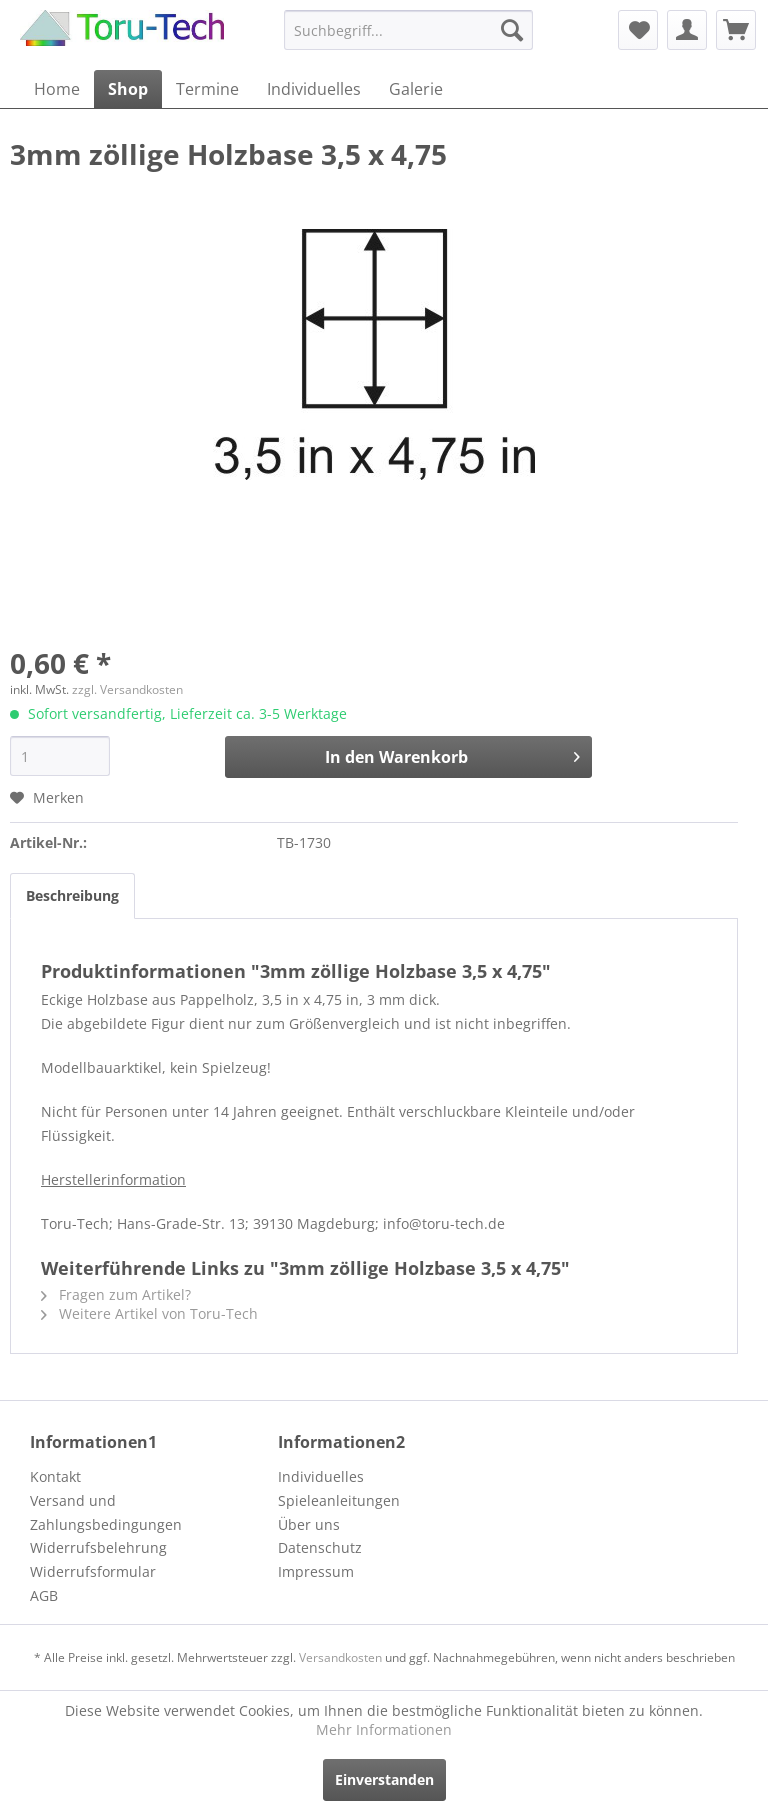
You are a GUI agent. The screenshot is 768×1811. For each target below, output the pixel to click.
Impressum (316, 1571)
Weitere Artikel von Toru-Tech (149, 1313)
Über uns (309, 1524)
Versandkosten (340, 1657)
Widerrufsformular (93, 1571)
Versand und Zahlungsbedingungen (106, 1512)
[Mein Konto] (687, 30)
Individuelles (321, 1476)
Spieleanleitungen (339, 1500)
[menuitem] (409, 30)
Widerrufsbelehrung (98, 1547)
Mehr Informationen (384, 1729)
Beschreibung (72, 895)
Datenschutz (320, 1547)
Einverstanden (384, 1779)
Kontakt (55, 1476)
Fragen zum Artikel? (116, 1294)
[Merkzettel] (638, 30)
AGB (44, 1595)
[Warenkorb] (736, 30)
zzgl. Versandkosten (127, 689)
